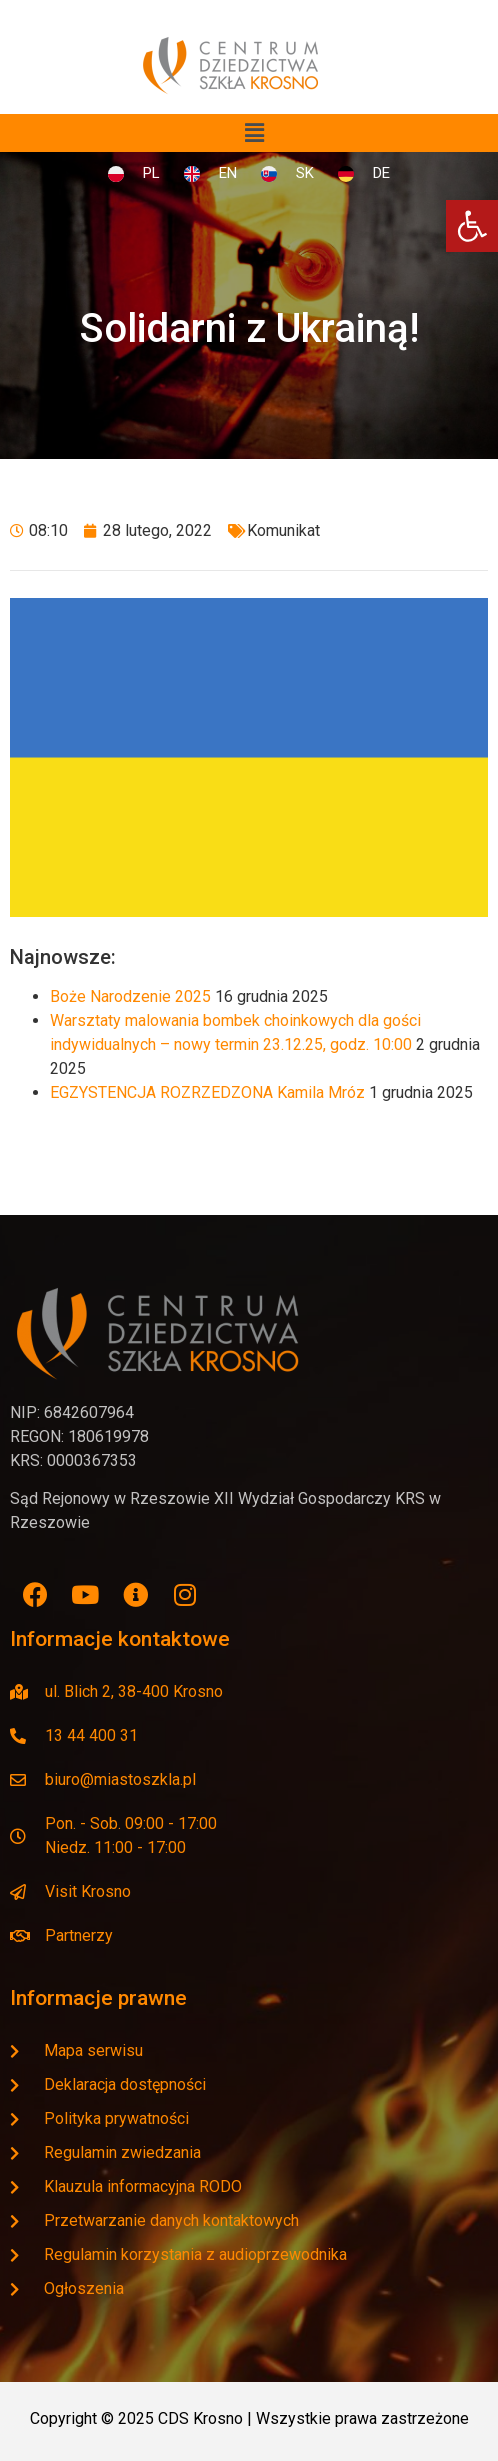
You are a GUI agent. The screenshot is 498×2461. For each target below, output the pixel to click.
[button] (254, 133)
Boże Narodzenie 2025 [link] (130, 996)
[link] (472, 226)
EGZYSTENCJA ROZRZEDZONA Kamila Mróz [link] (207, 1092)
